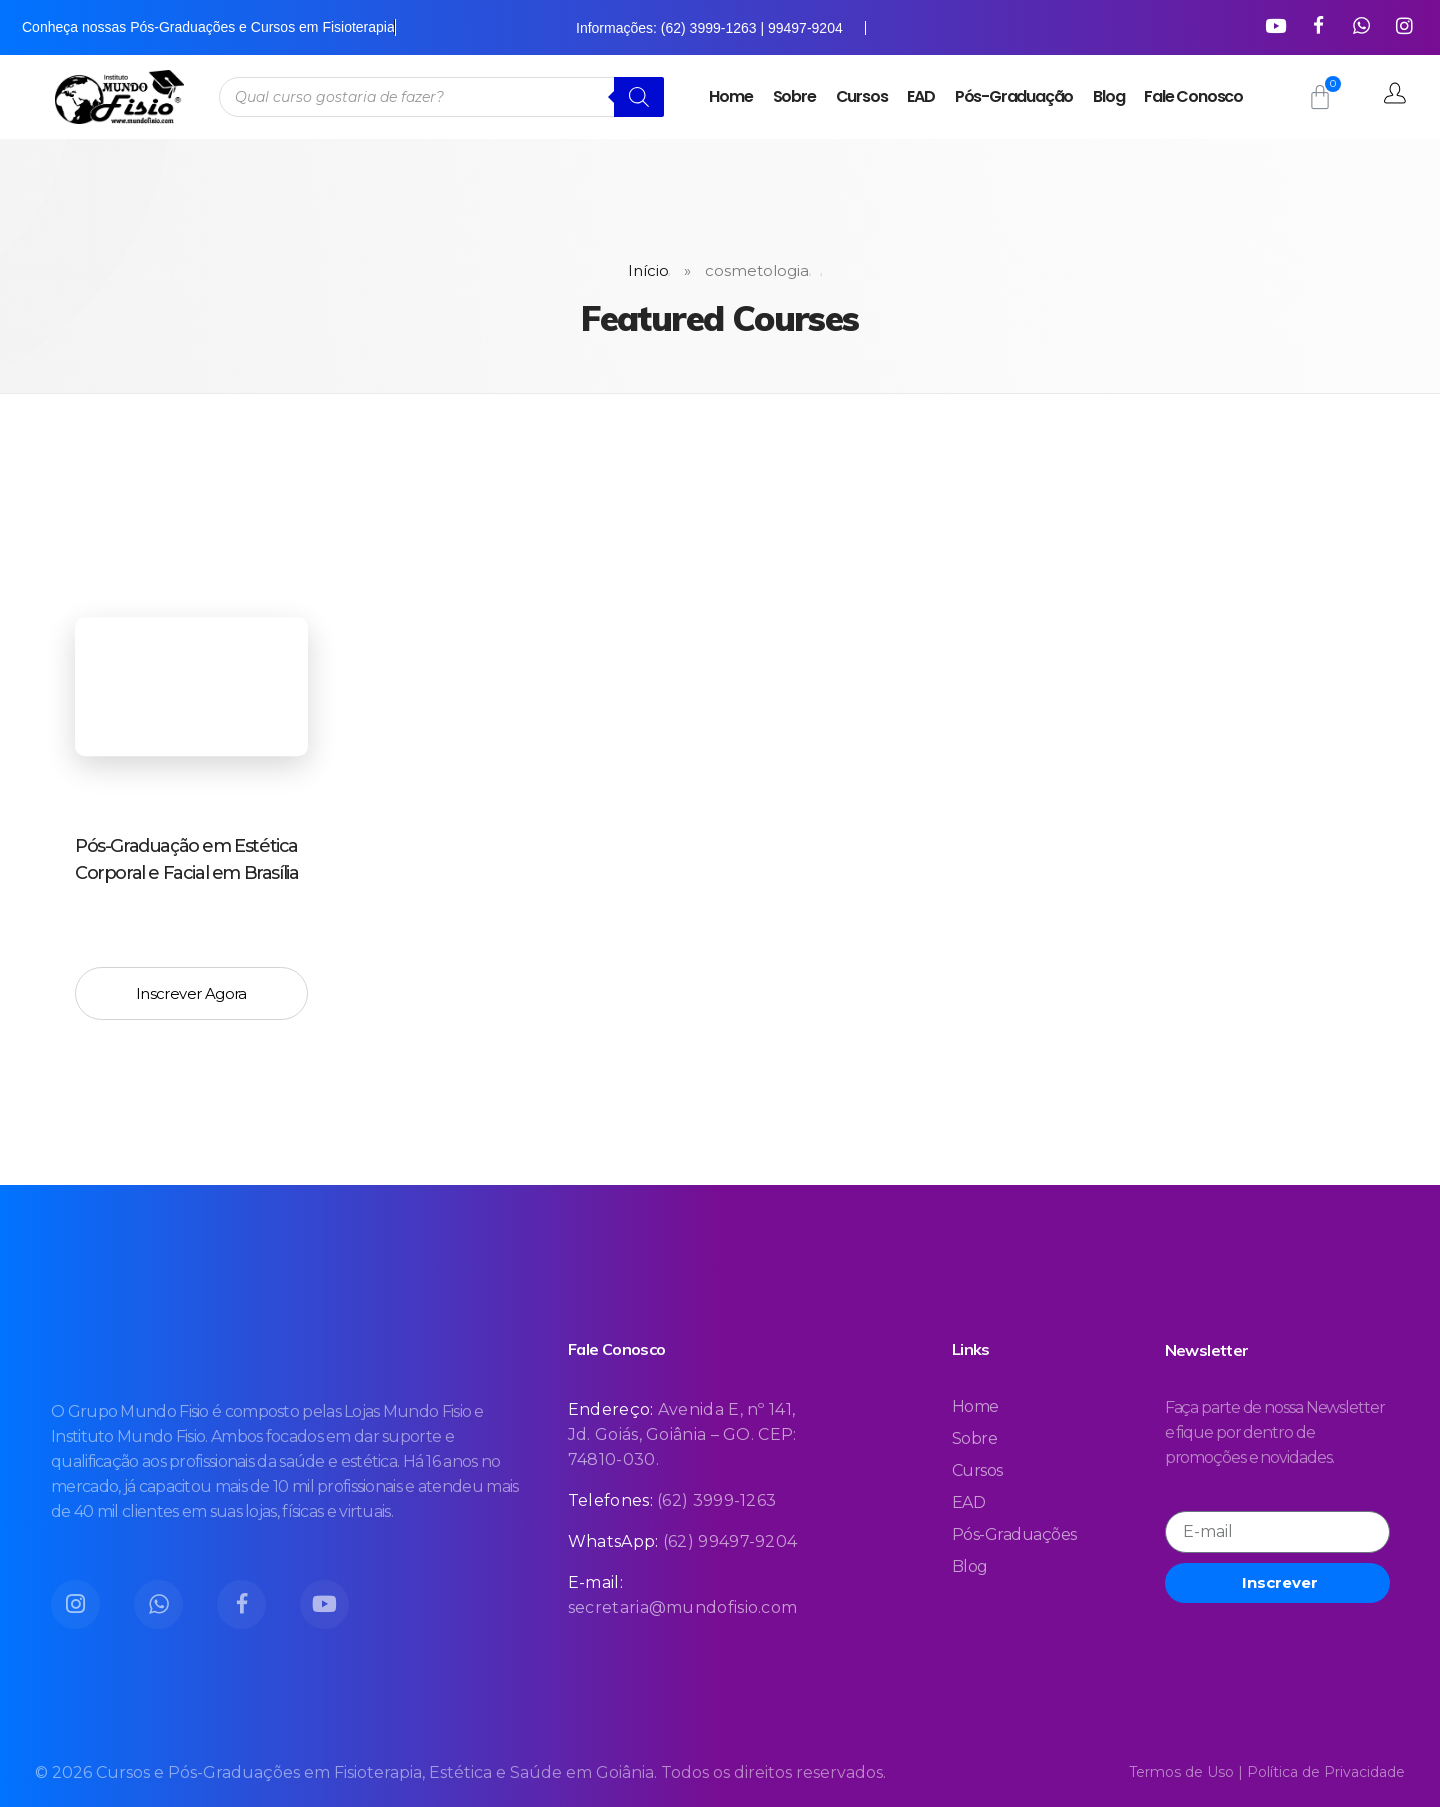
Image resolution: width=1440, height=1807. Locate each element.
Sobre (794, 96)
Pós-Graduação (1014, 96)
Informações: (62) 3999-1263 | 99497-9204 (709, 28)
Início (648, 270)
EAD (920, 96)
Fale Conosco (1193, 96)
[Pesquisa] (639, 97)
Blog (1108, 96)
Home (730, 96)
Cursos (862, 96)
